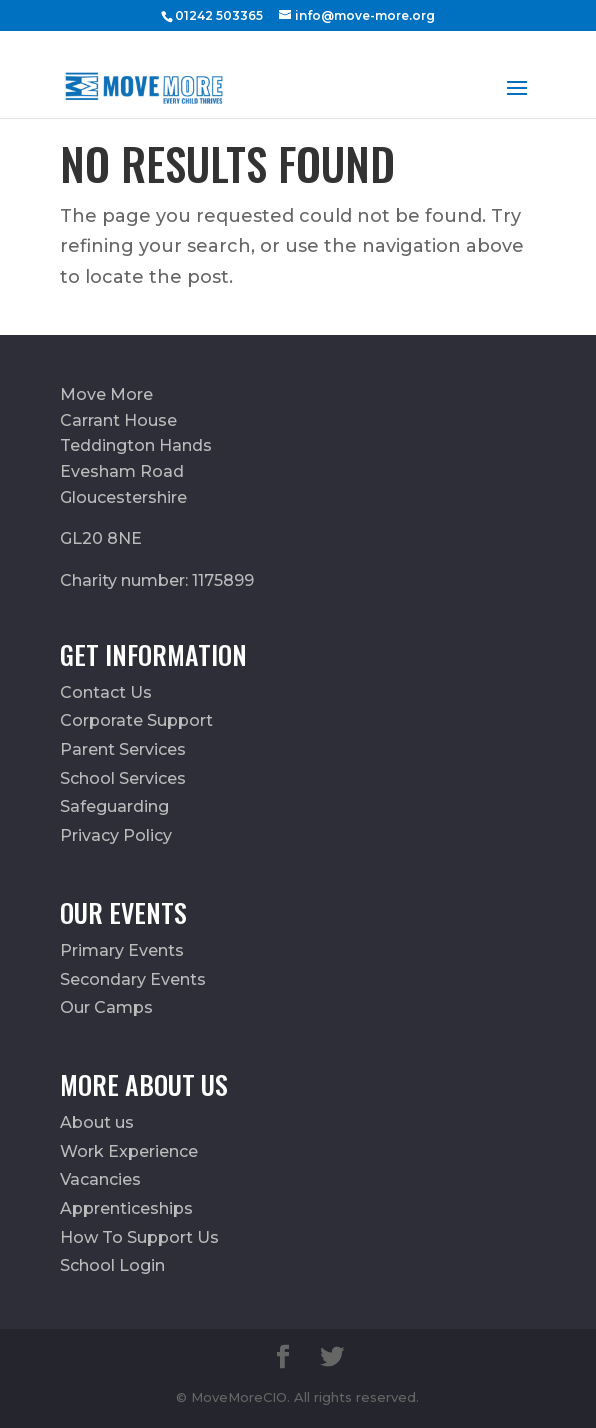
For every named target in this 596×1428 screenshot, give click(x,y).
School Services (123, 778)
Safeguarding (114, 806)
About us (97, 1122)
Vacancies (100, 1179)
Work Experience (129, 1151)
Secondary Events (133, 979)
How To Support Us (139, 1237)
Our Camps (106, 1007)
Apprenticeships (126, 1208)
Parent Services (123, 749)
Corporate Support (136, 720)
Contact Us (106, 692)
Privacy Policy (116, 835)
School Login (112, 1265)
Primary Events (122, 950)
